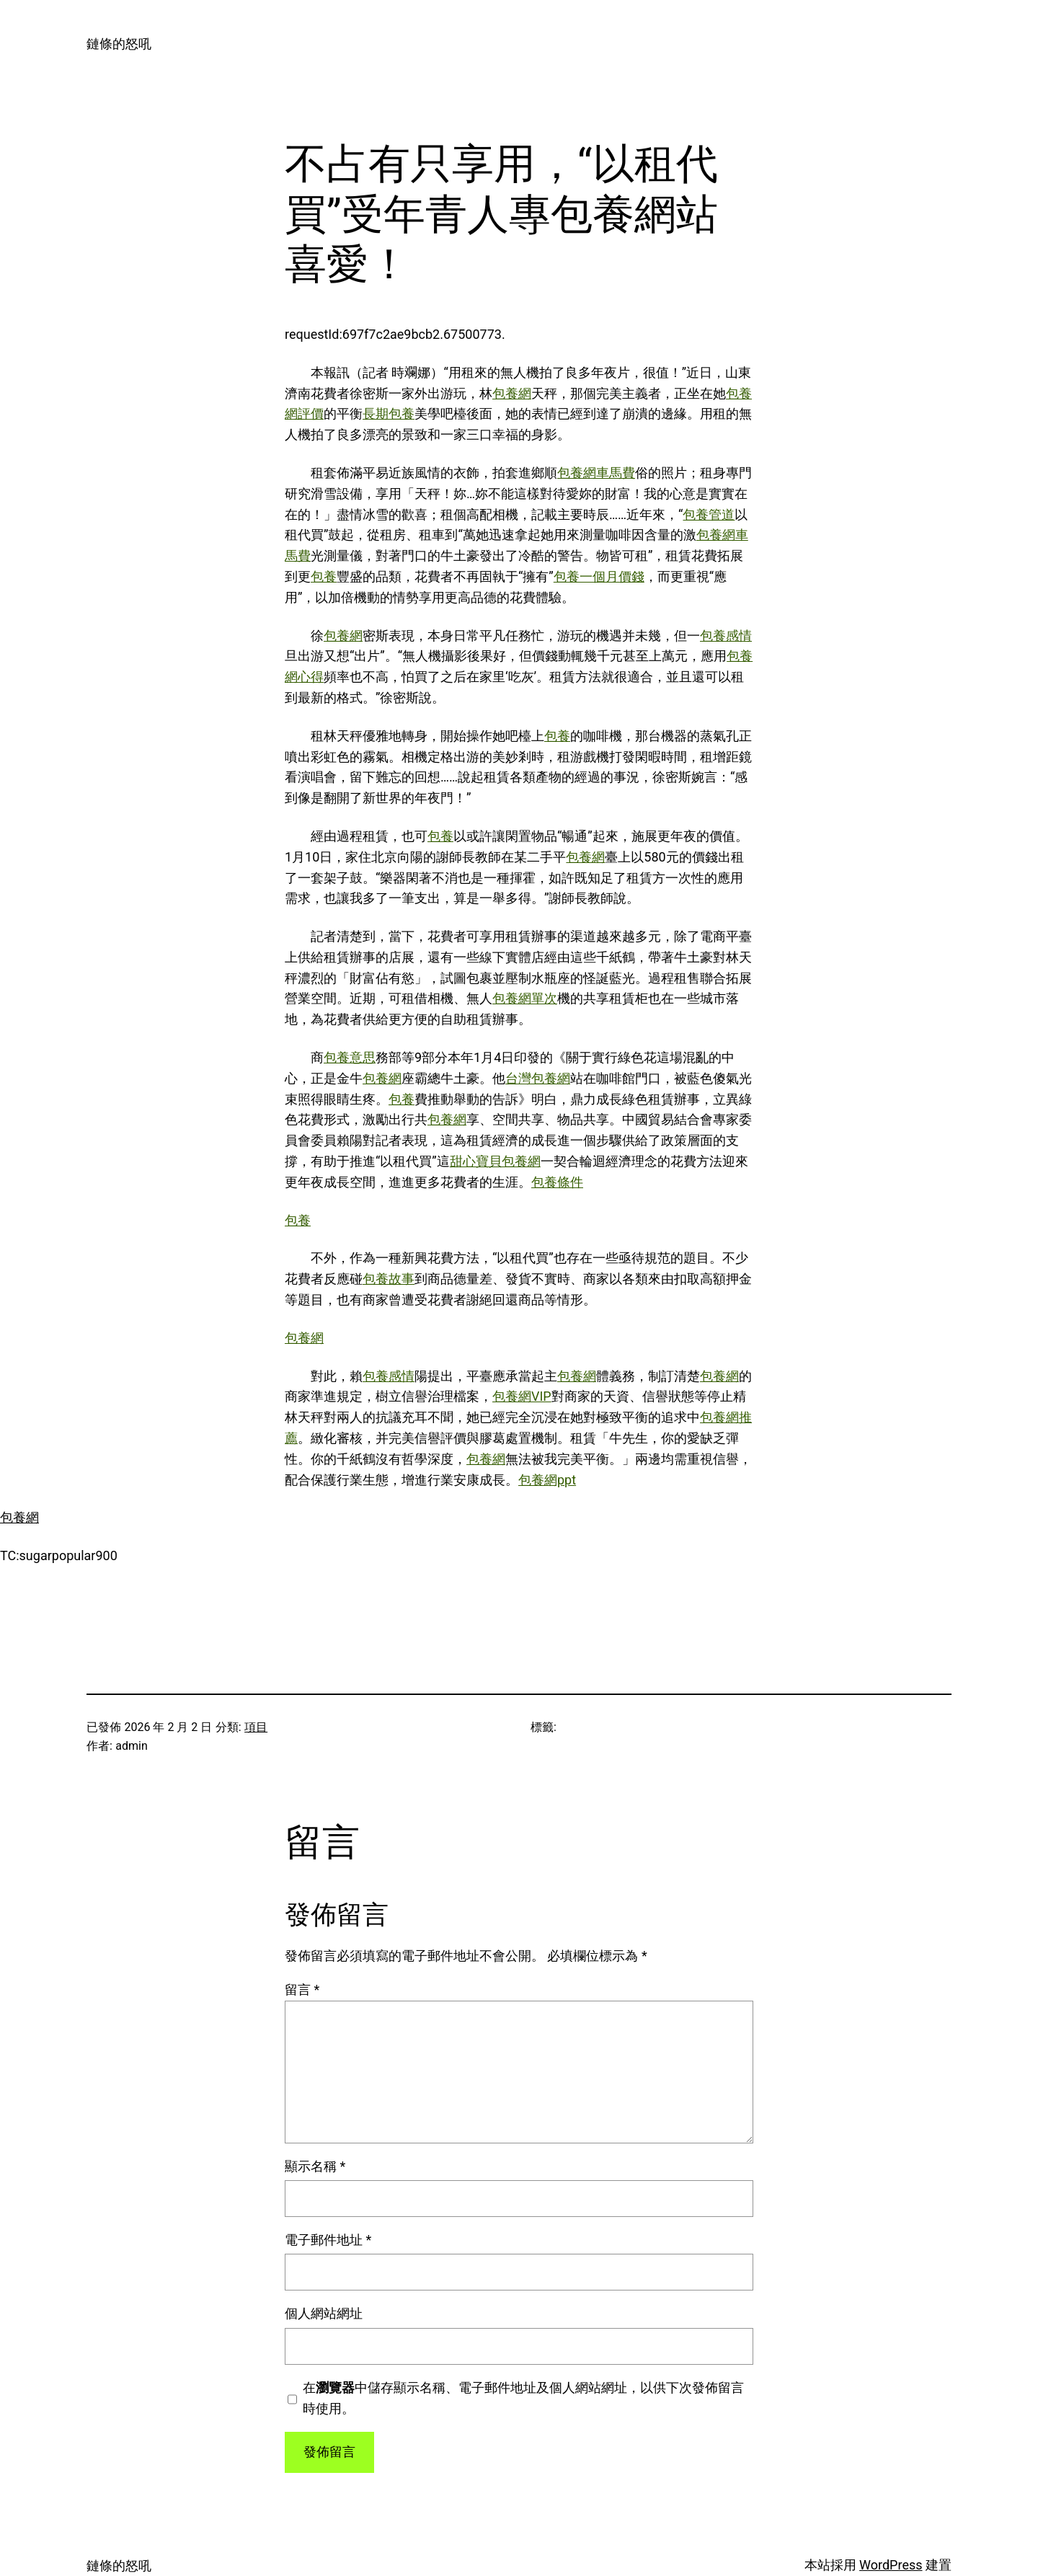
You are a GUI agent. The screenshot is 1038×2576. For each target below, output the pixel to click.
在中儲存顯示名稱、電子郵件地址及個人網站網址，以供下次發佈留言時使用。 (523, 2398)
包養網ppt (547, 1479)
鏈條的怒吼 (118, 43)
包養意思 (350, 1057)
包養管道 (709, 514)
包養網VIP (521, 1396)
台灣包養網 (537, 1078)
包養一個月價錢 (599, 576)
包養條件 (557, 1182)
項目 (255, 1727)
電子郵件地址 (328, 2239)
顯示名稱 (315, 2166)
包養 (324, 576)
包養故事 (388, 1278)
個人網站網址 (324, 2313)
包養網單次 (524, 998)
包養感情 (726, 635)
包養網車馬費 (596, 472)
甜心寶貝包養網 (495, 1161)
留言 (302, 1989)
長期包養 (388, 413)
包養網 (511, 393)
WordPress (890, 2564)
